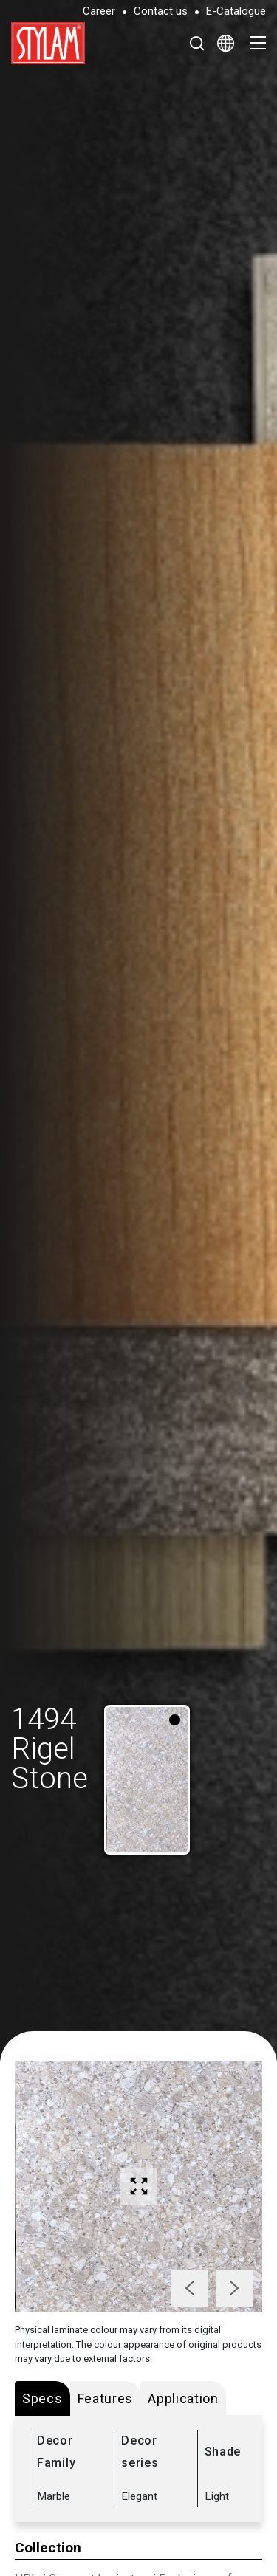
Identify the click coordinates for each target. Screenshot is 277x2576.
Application (183, 2398)
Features (106, 2398)
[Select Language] (226, 42)
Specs (42, 2398)
